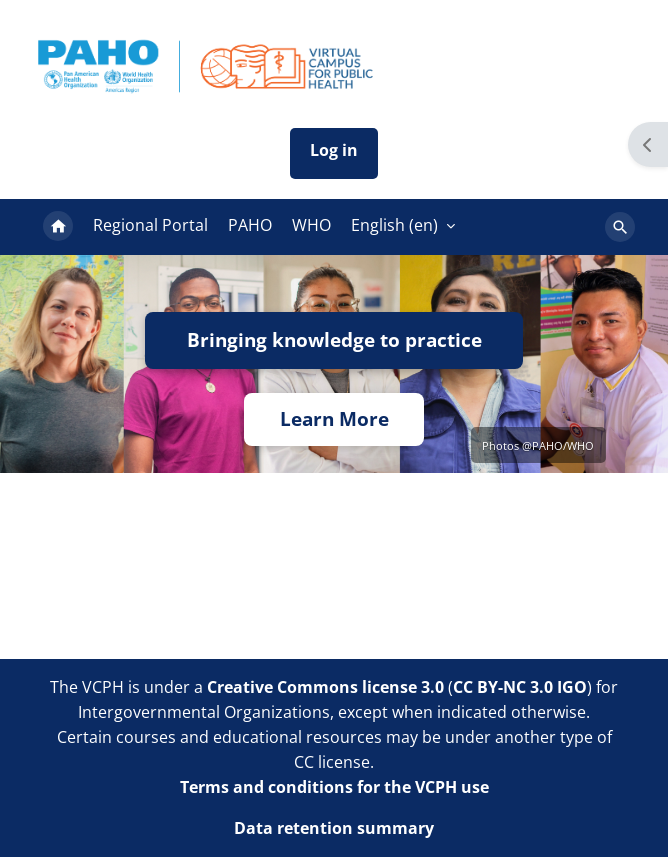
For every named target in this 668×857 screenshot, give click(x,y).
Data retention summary (334, 828)
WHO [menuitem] (311, 225)
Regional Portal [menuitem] (150, 225)
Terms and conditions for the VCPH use (334, 787)
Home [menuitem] (58, 227)
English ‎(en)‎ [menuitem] (394, 225)
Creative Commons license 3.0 (325, 687)
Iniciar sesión (334, 153)
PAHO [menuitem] (250, 225)
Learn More (334, 419)
